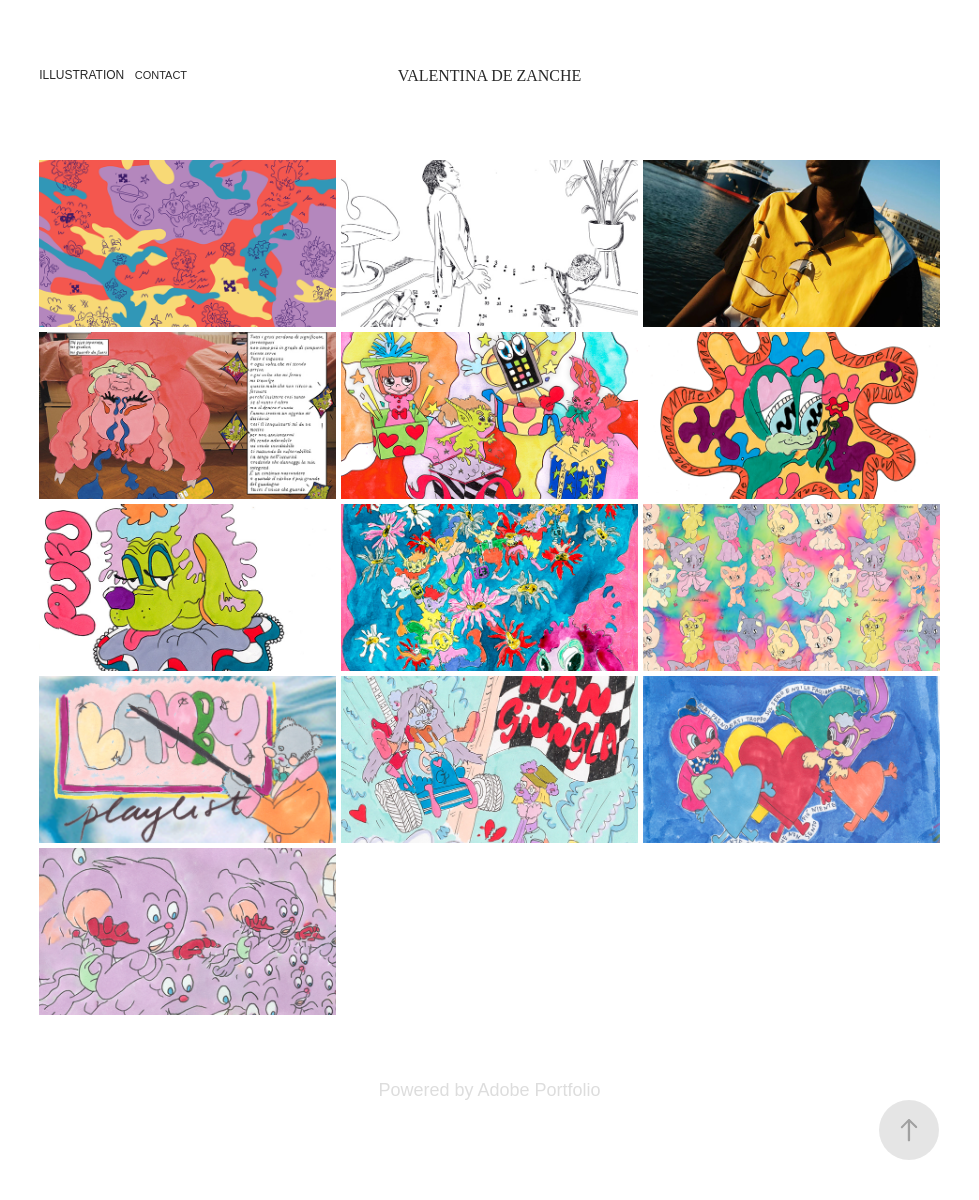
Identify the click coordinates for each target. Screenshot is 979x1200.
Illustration (81, 75)
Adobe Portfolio (538, 1090)
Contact (161, 75)
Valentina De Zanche (490, 75)
